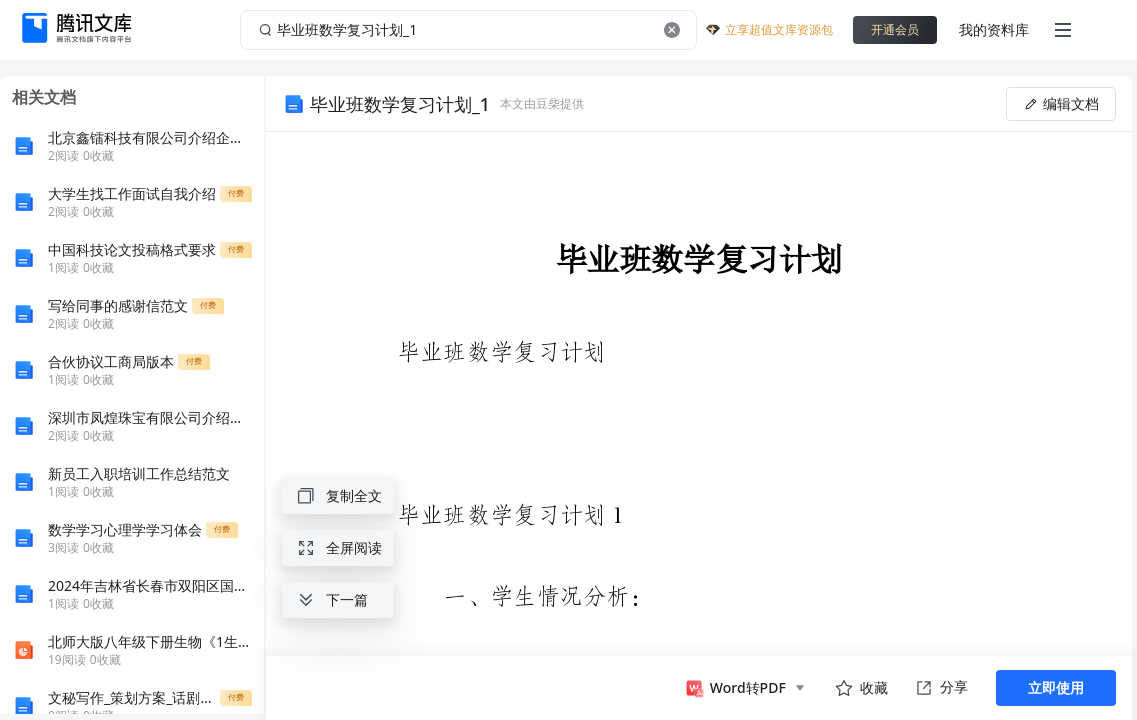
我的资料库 (994, 29)
